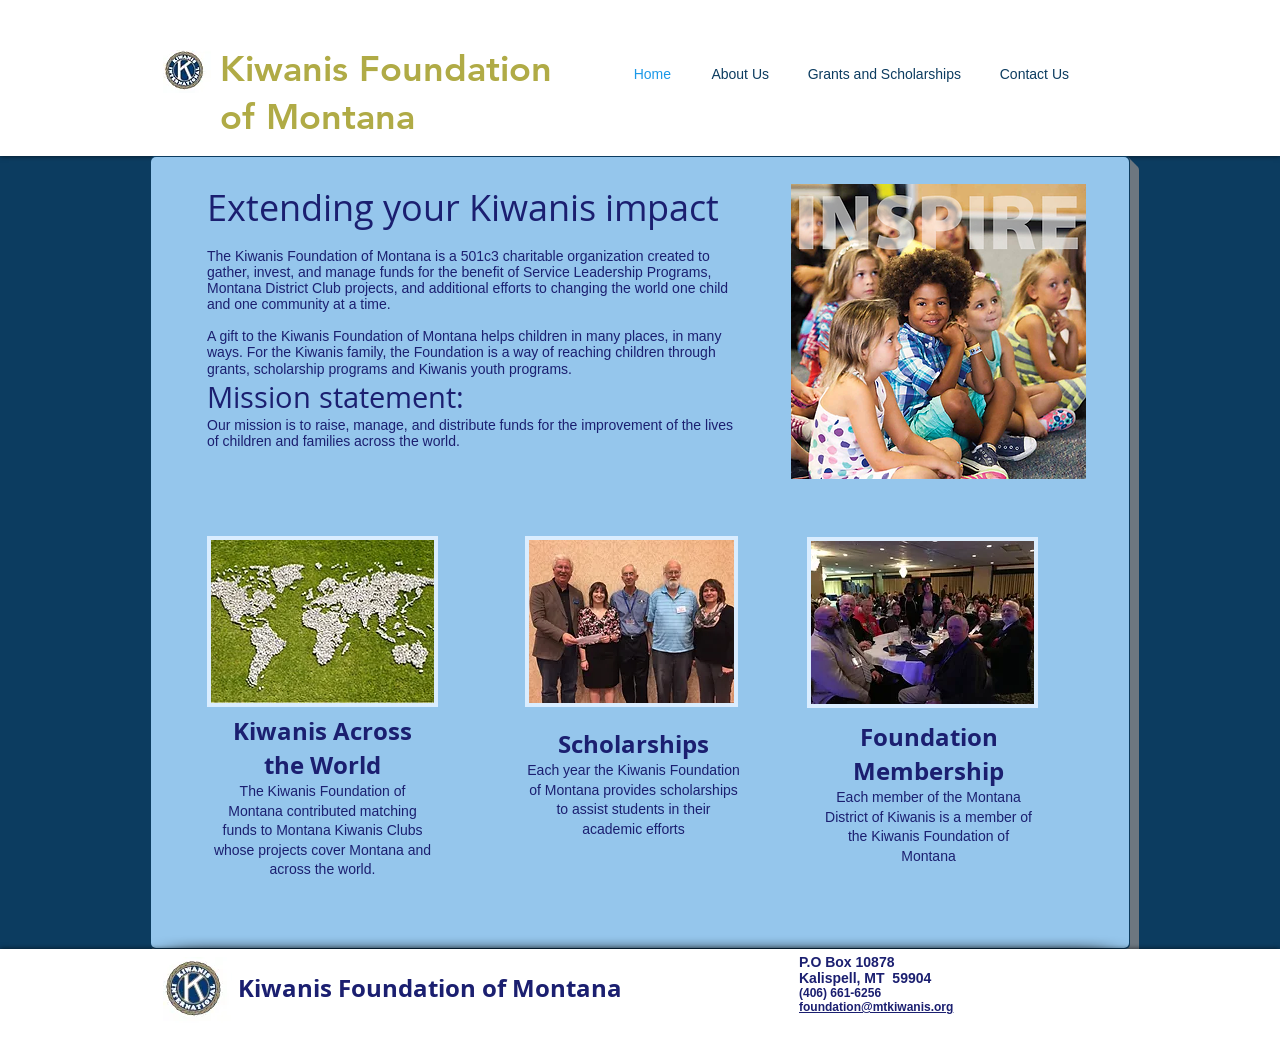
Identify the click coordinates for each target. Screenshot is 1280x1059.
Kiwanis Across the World (322, 748)
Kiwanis (284, 68)
